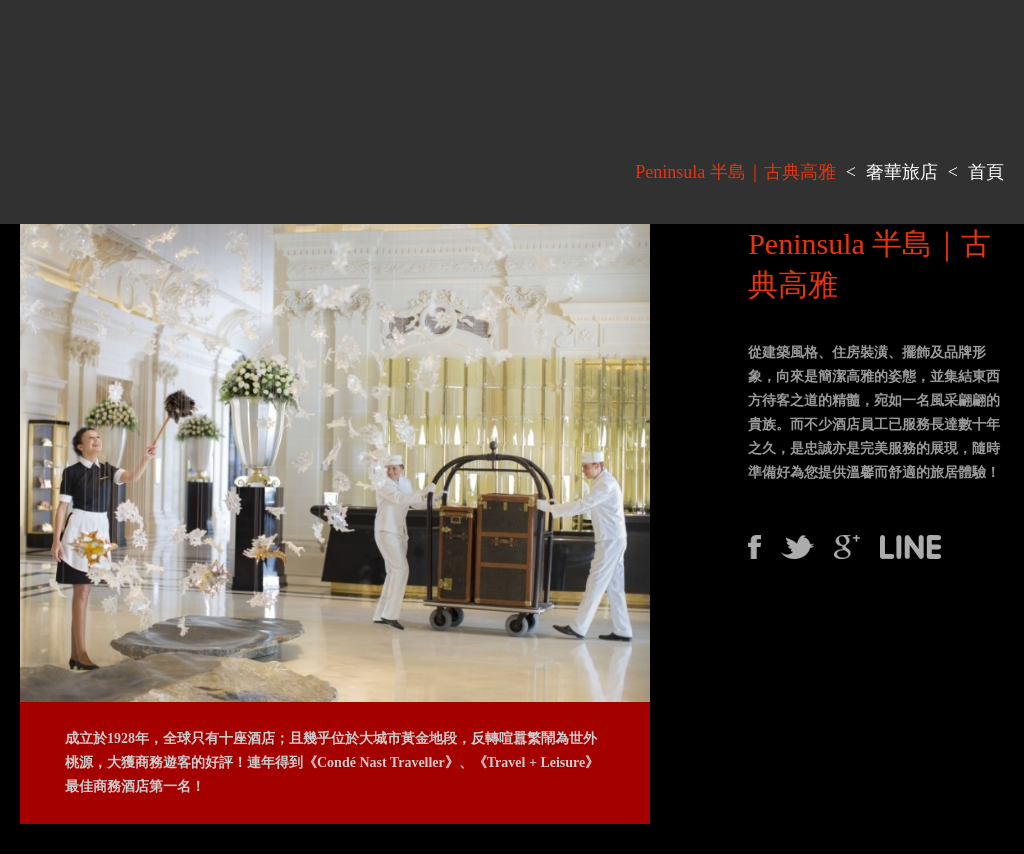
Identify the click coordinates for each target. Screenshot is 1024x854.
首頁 (986, 172)
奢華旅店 (902, 172)
